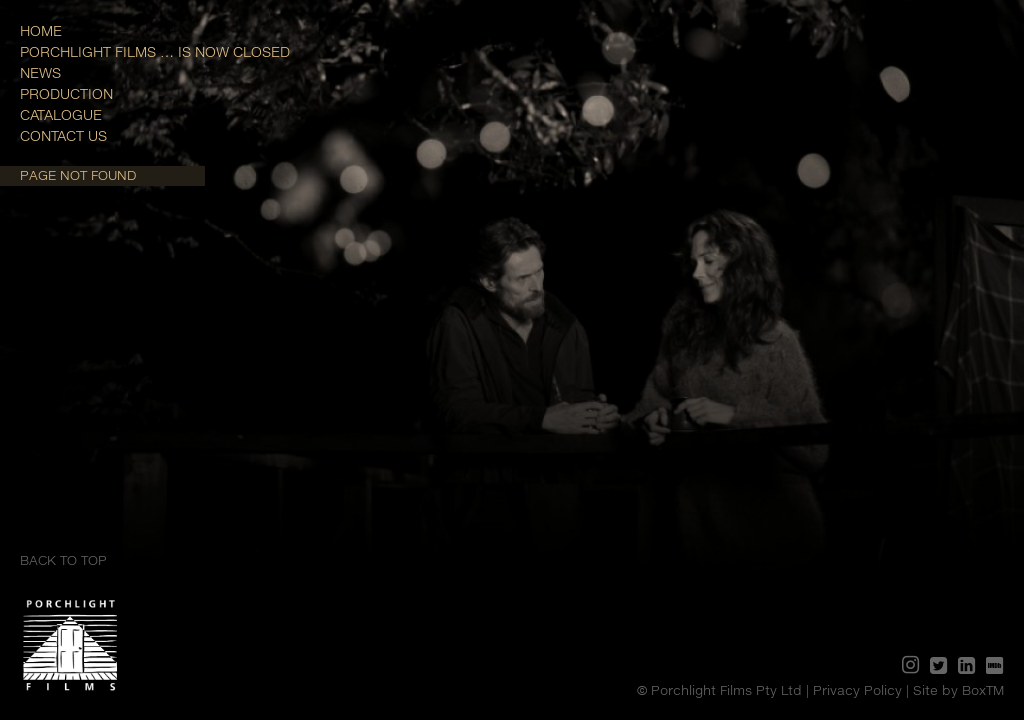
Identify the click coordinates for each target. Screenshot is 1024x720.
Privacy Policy (857, 690)
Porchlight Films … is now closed (155, 51)
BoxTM (983, 690)
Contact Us (63, 135)
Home (41, 30)
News (40, 72)
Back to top (63, 560)
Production (66, 93)
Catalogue (61, 114)
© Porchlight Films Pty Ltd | (725, 690)
